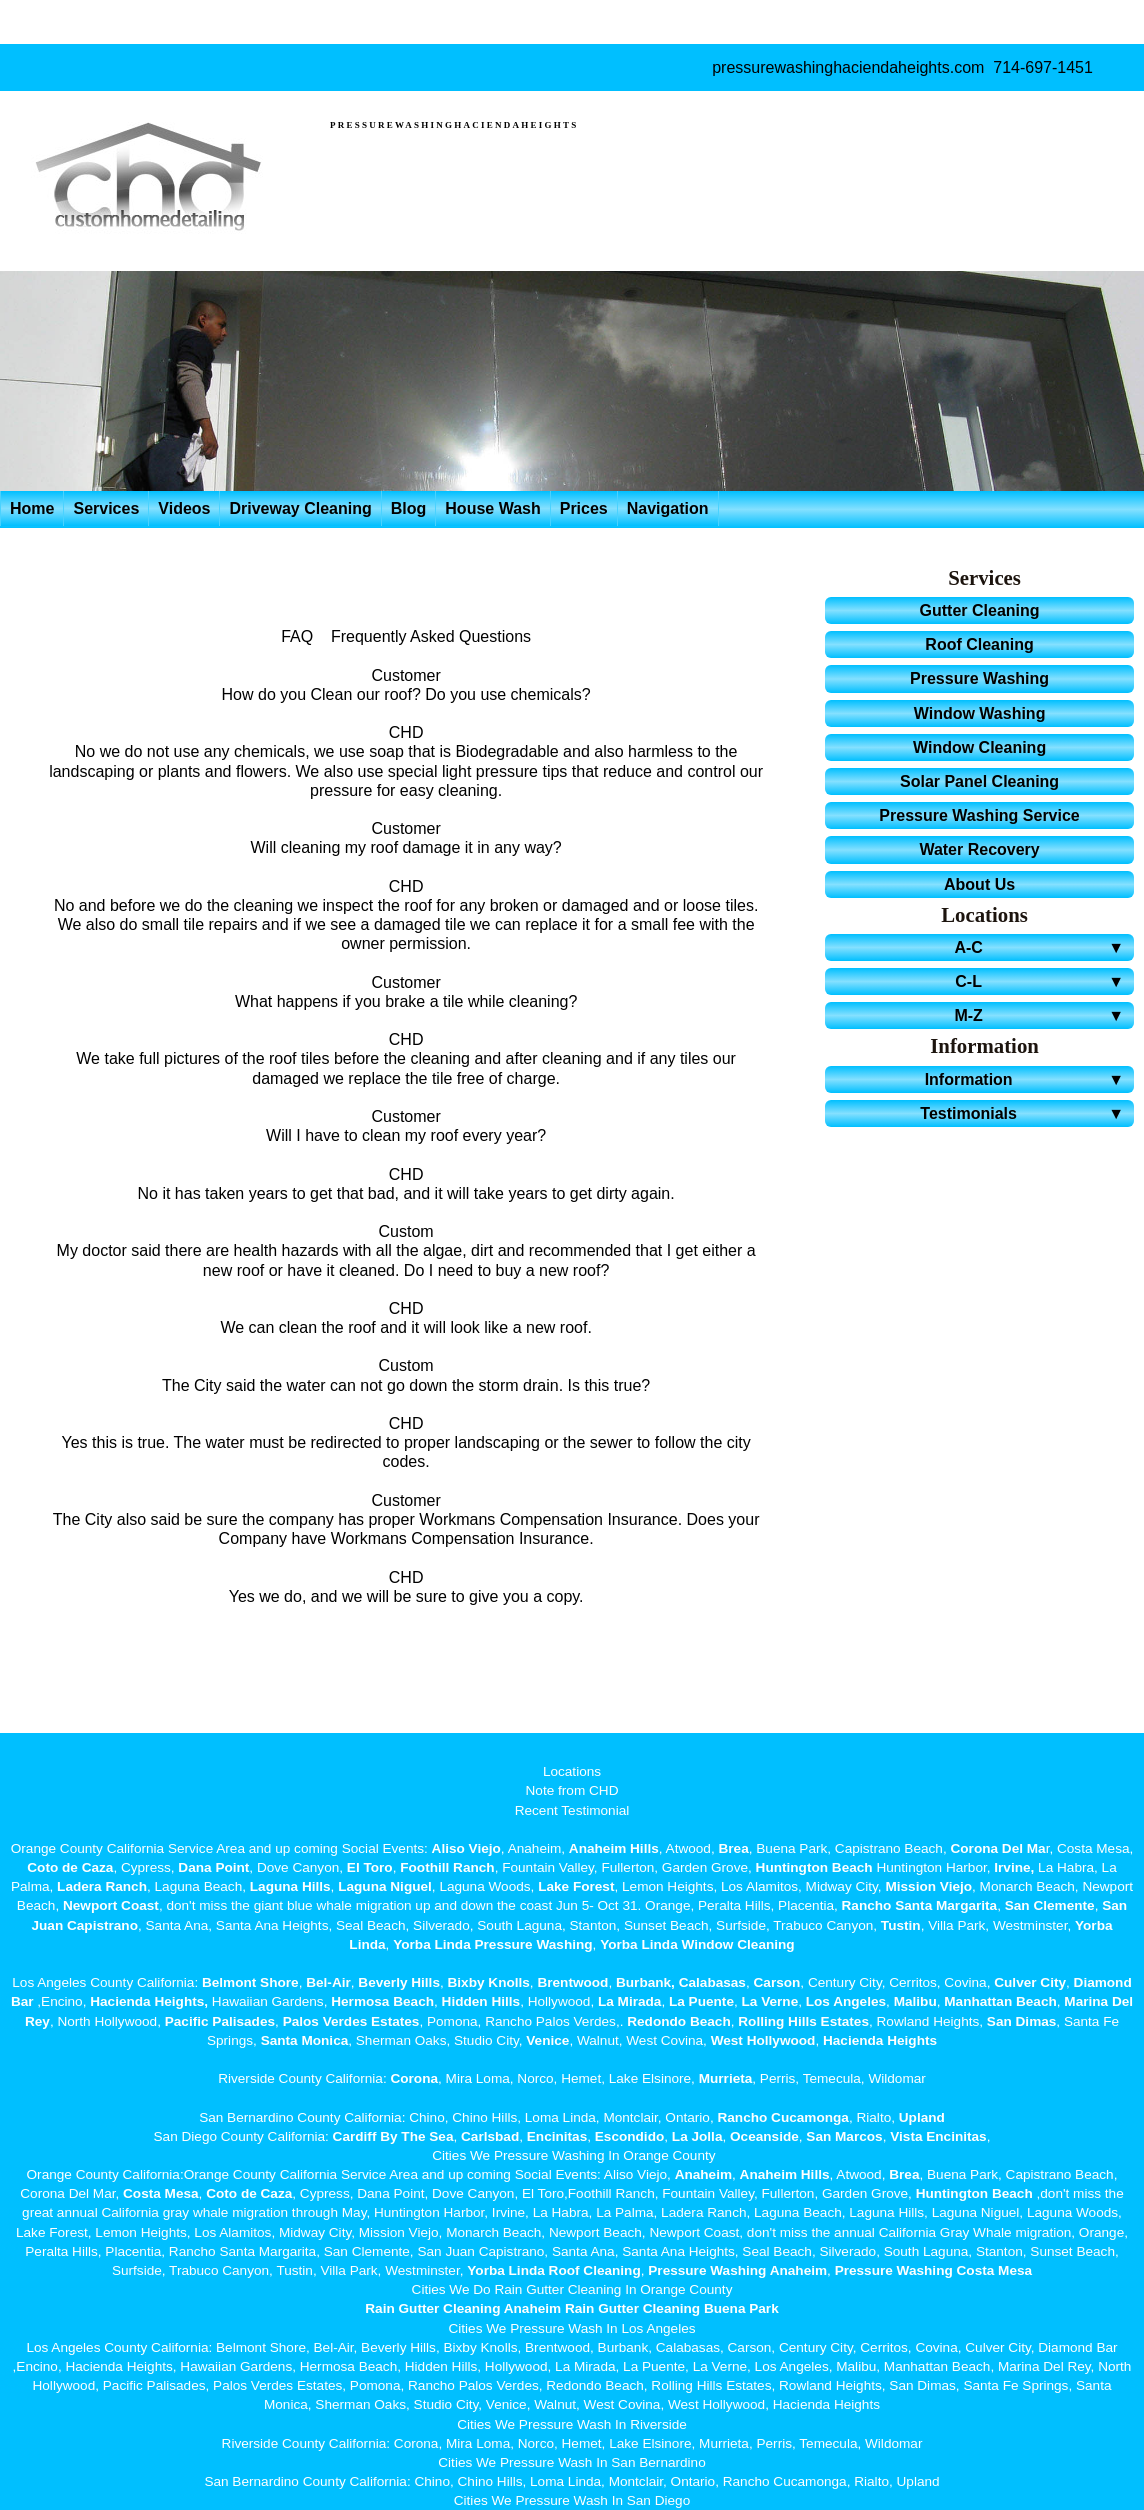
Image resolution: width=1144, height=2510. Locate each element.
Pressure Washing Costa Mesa (933, 2270)
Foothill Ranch (447, 1867)
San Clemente (1050, 1905)
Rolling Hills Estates (803, 2021)
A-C (1042, 947)
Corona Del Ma (997, 1848)
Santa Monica (305, 2040)
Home (32, 508)
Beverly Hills (397, 1982)
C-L (1042, 981)
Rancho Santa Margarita (920, 1905)
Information (1027, 1079)
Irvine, (1014, 1867)
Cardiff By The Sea (393, 2136)
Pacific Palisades (220, 2021)
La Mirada (629, 2001)
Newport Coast (111, 1905)
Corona (414, 2078)
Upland (922, 2117)
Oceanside (764, 2136)
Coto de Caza (70, 1867)
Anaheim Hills (614, 1848)
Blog (409, 508)
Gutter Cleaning (980, 610)
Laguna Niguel (385, 1886)
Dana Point (213, 1867)
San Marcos (844, 2136)
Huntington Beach (814, 1867)
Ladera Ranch (102, 1886)
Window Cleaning (979, 747)
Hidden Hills (481, 2001)
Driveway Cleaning (300, 508)
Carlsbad (490, 2136)
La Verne (770, 2001)
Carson (777, 1982)
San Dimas (1022, 2021)
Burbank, (645, 1982)
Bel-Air (328, 1982)
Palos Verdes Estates (351, 2021)
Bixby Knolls (489, 1982)
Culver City (1030, 1982)
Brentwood (572, 1982)
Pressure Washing (979, 678)
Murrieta (726, 2078)
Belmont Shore (250, 1982)
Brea (733, 1848)
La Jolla (697, 2136)
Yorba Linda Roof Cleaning (553, 2270)
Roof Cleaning (979, 644)
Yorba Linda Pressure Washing (492, 1944)
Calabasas (712, 1982)
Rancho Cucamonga (782, 2117)
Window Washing (980, 713)
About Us (979, 884)
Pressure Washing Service (979, 815)
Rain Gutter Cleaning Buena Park (672, 2308)
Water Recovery (979, 849)
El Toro (368, 1867)
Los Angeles (846, 2001)
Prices (584, 508)
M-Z (1042, 1015)
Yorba (1094, 1925)
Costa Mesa (161, 2193)
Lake (551, 1886)
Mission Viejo (928, 1886)
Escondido (627, 2136)
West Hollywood (763, 2040)
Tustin (899, 1925)
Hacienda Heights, (149, 2001)
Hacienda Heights (880, 2040)
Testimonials (1025, 1113)
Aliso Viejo (466, 1848)
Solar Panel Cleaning (979, 781)
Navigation (668, 508)
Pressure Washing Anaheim (737, 2270)
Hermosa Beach (382, 2001)
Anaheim (703, 2174)
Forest (594, 1886)
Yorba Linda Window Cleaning (697, 1944)
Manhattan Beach (1000, 2001)
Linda (367, 1944)
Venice (547, 2040)
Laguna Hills (290, 1886)
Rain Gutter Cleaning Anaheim (463, 2308)
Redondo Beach (678, 2021)
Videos (184, 508)
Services (106, 508)
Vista (906, 2136)
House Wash (492, 508)
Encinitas (557, 2136)
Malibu (915, 2001)
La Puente (701, 2001)
